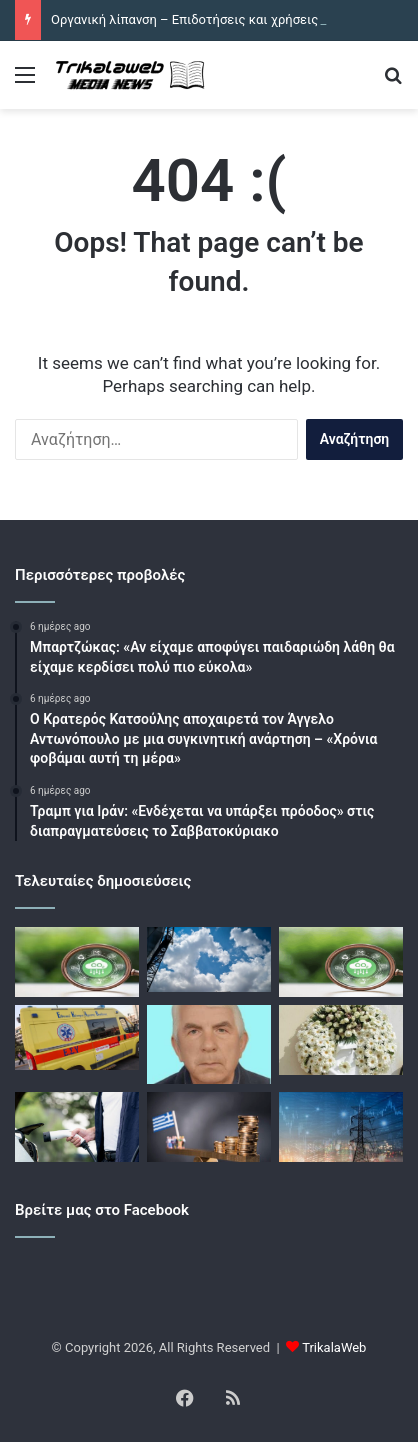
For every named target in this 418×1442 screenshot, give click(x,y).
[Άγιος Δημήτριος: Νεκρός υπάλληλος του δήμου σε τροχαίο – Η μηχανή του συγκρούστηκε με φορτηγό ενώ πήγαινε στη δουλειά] (77, 1037)
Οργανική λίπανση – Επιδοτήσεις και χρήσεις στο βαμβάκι (223, 19)
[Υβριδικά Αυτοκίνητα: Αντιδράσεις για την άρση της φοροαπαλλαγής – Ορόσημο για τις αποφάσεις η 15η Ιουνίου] (77, 1127)
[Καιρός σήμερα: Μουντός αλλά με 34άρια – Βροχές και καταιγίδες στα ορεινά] (209, 959)
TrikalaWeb (334, 1347)
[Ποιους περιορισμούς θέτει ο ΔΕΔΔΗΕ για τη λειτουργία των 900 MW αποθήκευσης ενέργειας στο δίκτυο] (341, 1127)
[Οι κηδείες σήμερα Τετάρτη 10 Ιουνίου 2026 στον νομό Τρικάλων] (341, 1040)
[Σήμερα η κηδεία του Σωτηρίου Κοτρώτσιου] (209, 1044)
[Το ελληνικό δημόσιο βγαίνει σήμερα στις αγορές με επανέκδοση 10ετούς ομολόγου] (209, 1127)
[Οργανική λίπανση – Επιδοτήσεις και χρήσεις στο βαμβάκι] (77, 962)
